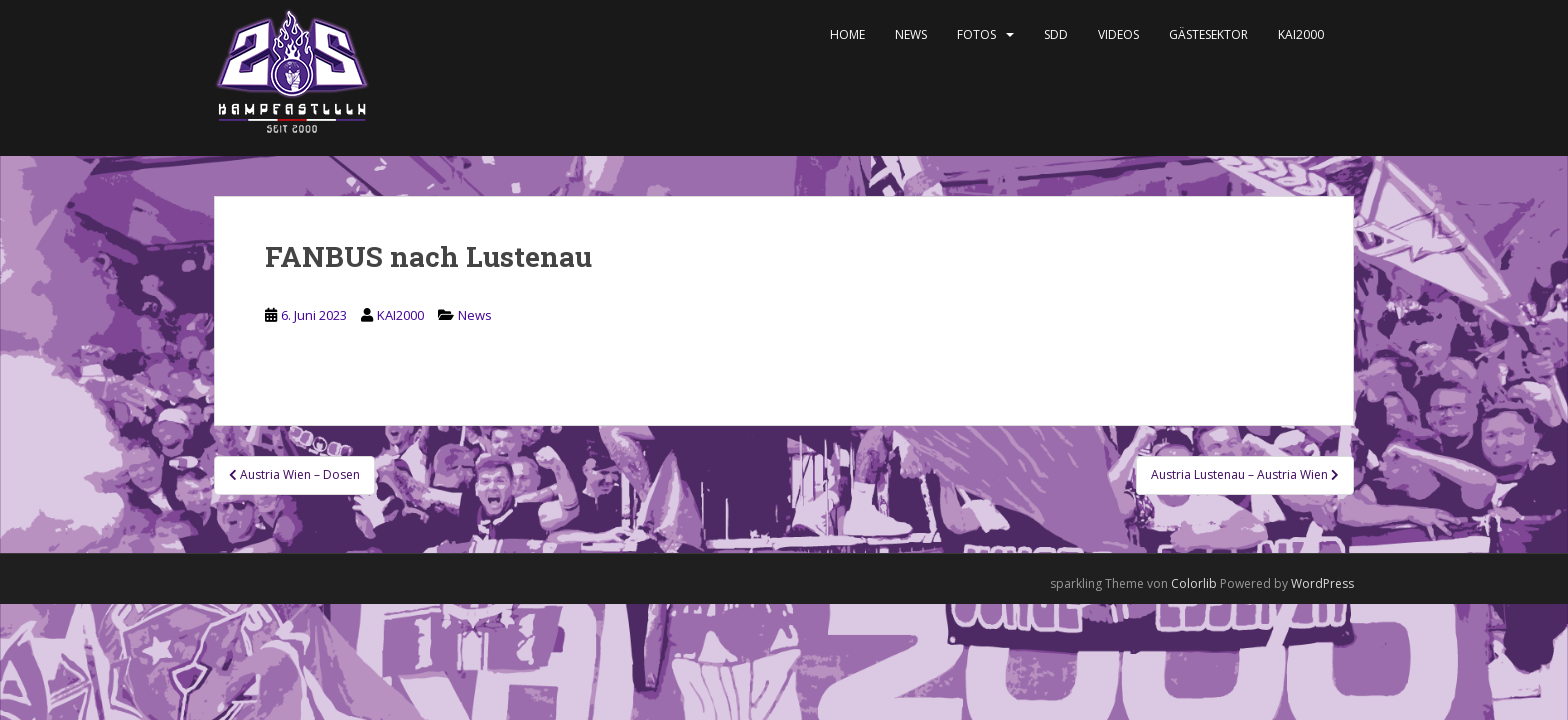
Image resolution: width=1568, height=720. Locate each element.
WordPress (1322, 583)
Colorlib (1194, 583)
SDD (1056, 34)
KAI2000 (1301, 34)
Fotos (976, 34)
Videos (1118, 34)
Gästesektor (1208, 34)
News (911, 34)
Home (847, 34)
